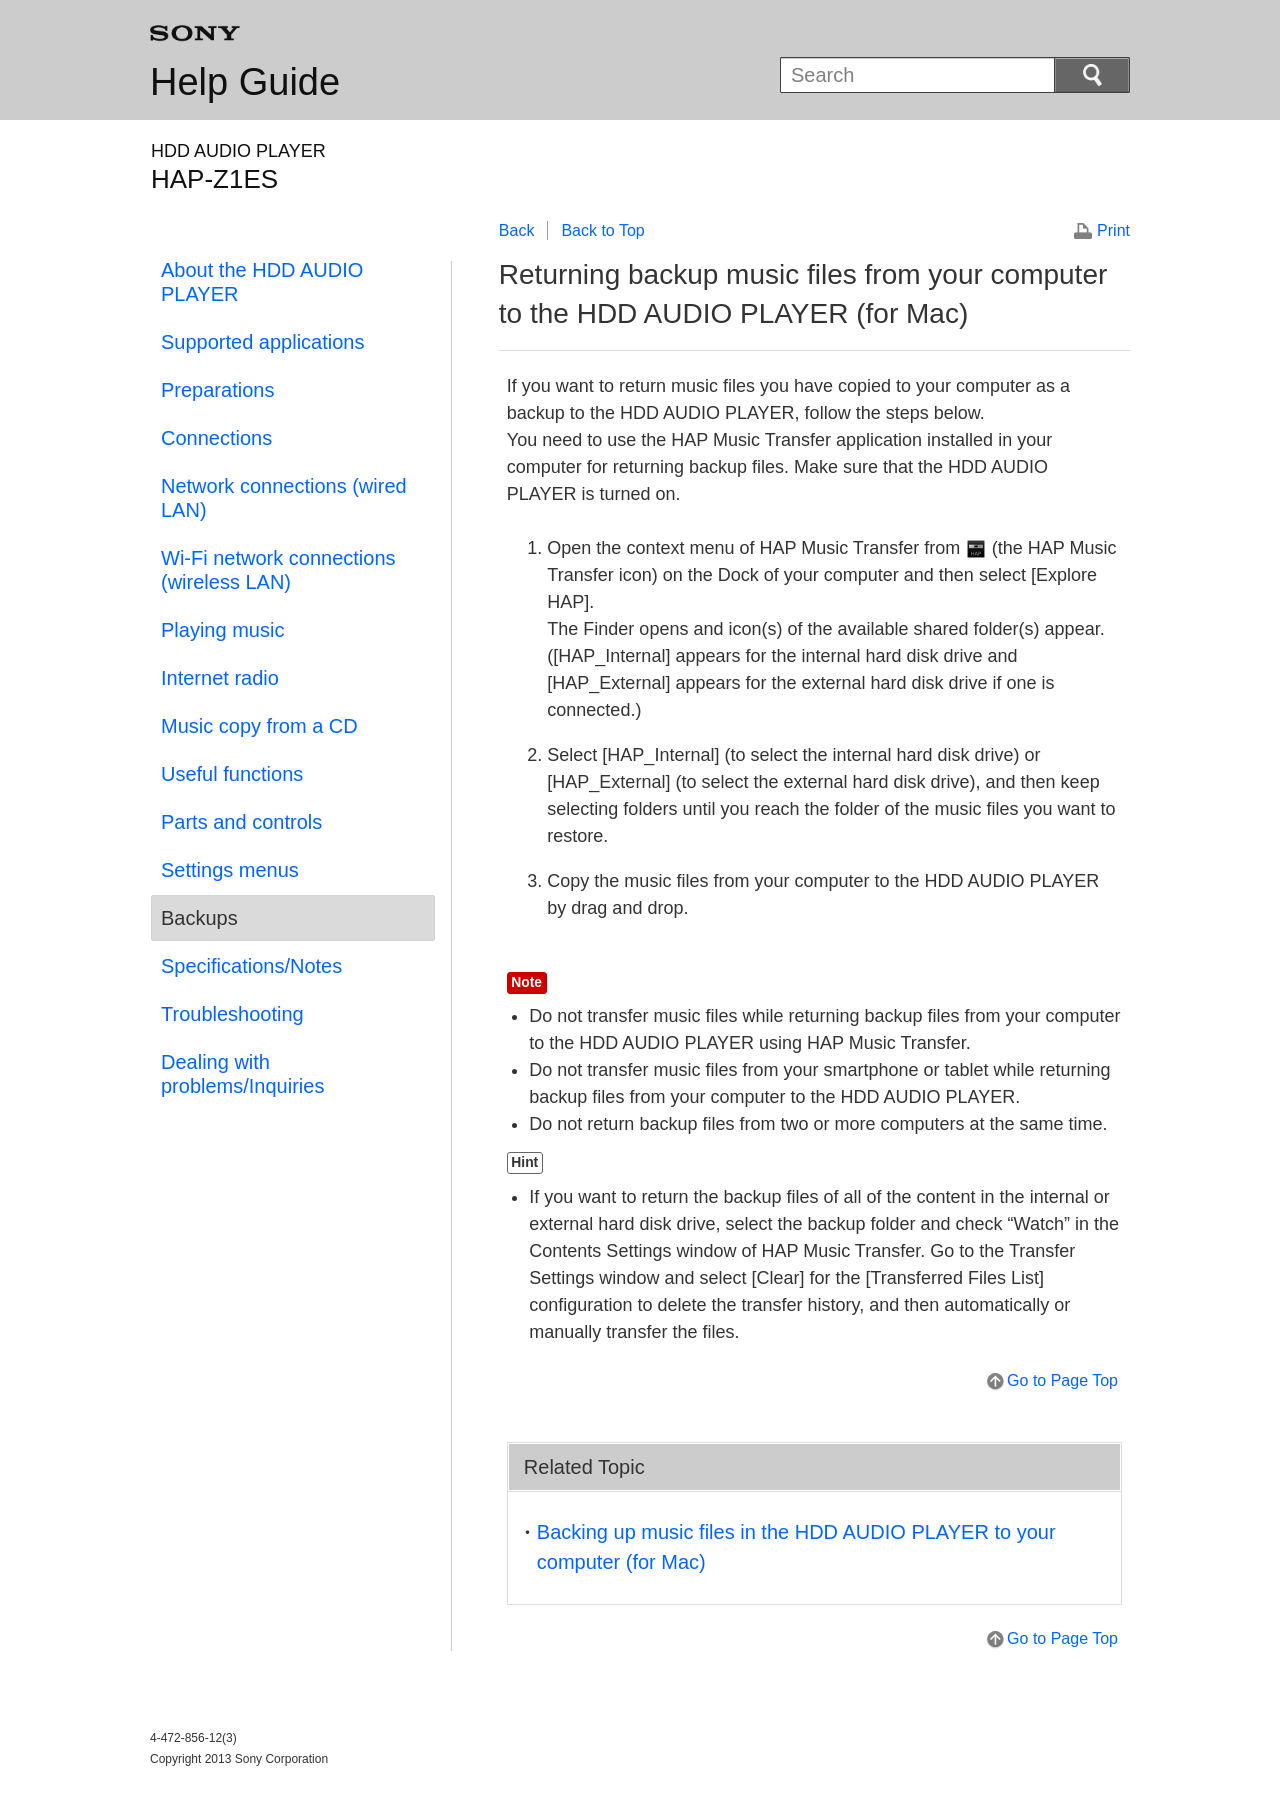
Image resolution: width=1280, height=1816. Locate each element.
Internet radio (220, 678)
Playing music (222, 630)
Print (1113, 230)
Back (517, 230)
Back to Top (602, 230)
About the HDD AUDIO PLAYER (262, 282)
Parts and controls (241, 822)
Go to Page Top (1062, 1380)
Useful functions (232, 774)
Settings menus (230, 870)
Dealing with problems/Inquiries (242, 1074)
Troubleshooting (232, 1014)
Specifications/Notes (251, 966)
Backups (199, 918)
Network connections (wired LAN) (284, 498)
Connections (216, 438)
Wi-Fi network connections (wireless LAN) (278, 570)
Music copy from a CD (259, 726)
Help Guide (245, 82)
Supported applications (262, 342)
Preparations (217, 390)
